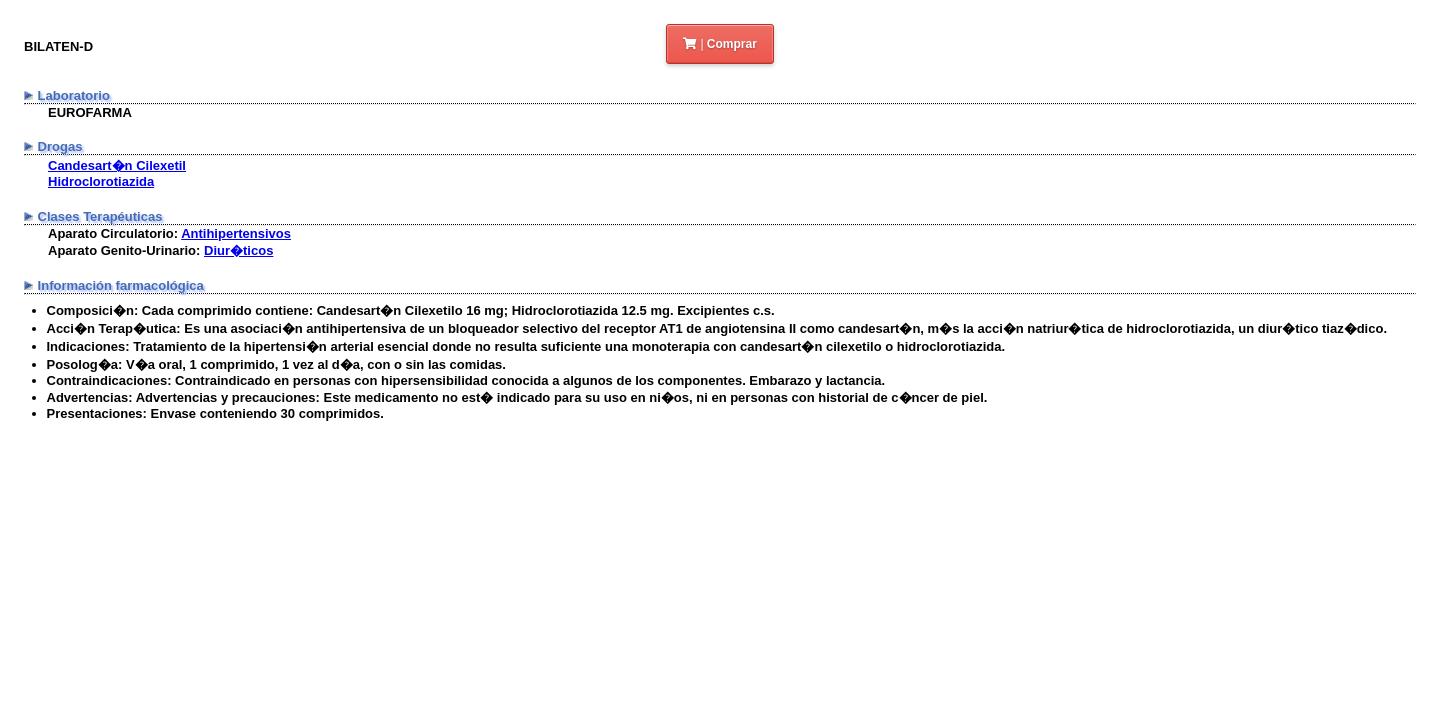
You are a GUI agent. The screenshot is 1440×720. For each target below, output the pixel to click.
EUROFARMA (90, 112)
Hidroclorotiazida (101, 181)
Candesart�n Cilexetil (117, 165)
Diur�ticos (238, 250)
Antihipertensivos (236, 233)
